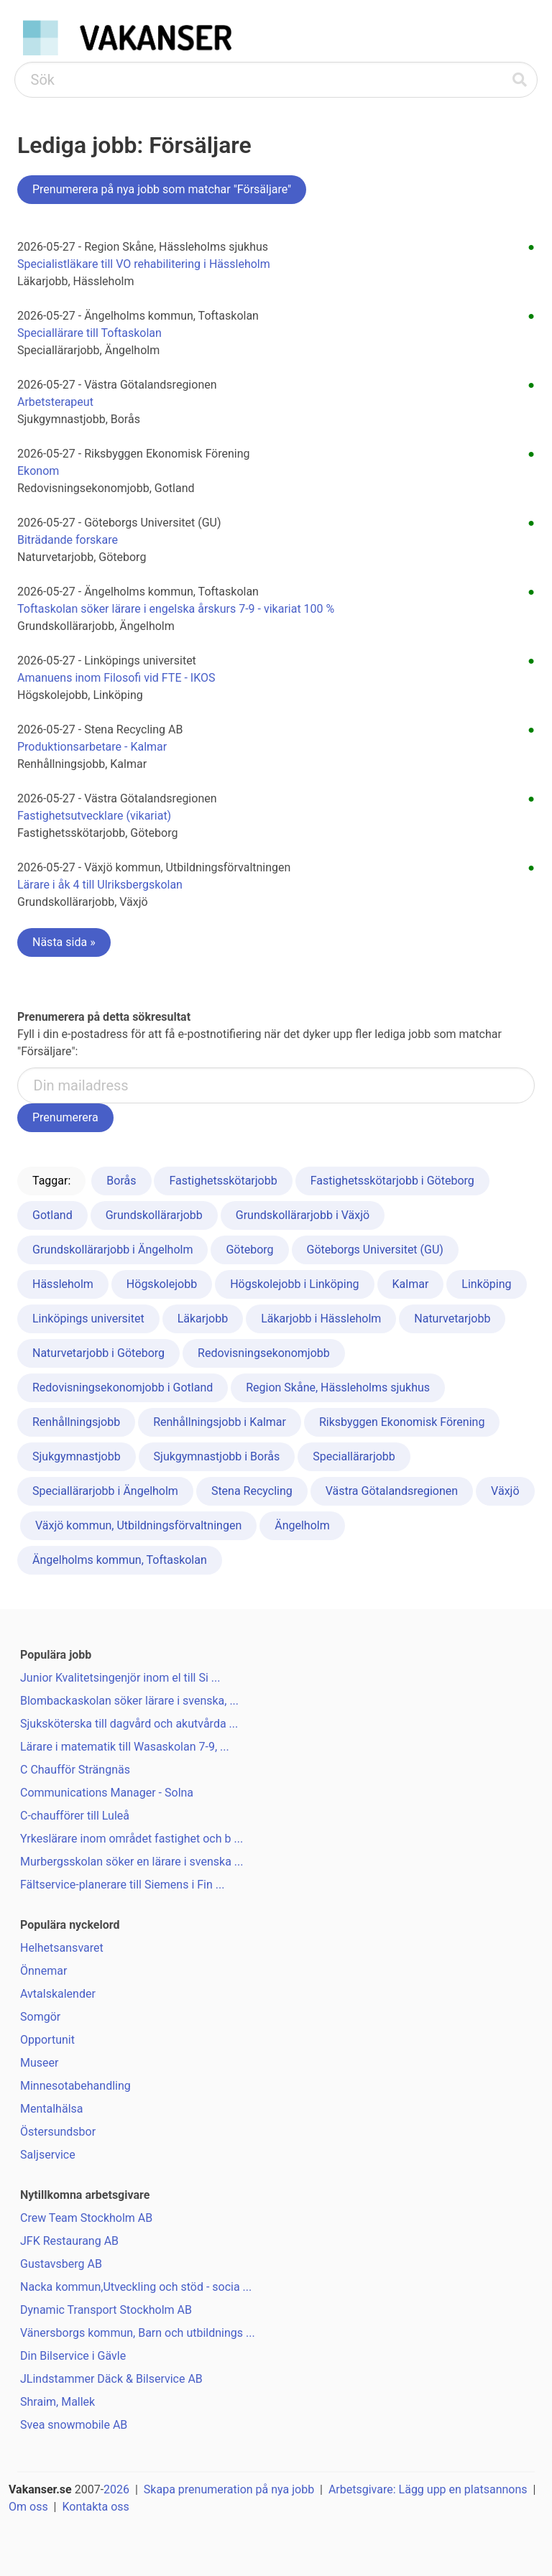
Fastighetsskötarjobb (223, 1180)
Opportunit (47, 2040)
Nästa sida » (64, 942)
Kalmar (410, 1284)
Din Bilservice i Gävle (73, 2356)
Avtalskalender (58, 1994)
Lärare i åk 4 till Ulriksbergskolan (100, 884)
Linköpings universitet (88, 1318)
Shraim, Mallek (57, 2402)
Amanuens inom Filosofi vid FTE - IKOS (116, 678)
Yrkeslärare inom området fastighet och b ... (131, 1838)
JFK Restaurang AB (69, 2241)
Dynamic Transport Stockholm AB (106, 2310)
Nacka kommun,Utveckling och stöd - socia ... (136, 2287)
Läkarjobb (203, 1318)
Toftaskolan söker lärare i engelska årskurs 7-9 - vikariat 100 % (175, 609)
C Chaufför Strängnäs (75, 1769)
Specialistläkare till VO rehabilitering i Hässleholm (143, 264)
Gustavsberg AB (61, 2264)
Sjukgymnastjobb (76, 1456)
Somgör (40, 2017)
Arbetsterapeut (55, 402)
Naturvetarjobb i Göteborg (98, 1353)
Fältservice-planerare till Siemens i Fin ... (122, 1884)
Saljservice (47, 2155)
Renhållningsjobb (76, 1422)
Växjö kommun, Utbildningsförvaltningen (138, 1525)
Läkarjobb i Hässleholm (321, 1318)
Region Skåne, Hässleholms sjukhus (338, 1387)
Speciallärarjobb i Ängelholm (105, 1491)
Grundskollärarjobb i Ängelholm (112, 1249)
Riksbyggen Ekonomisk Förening (401, 1422)
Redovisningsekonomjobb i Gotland (122, 1387)
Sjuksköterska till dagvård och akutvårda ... (129, 1724)
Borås (121, 1180)
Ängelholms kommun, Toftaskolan (119, 1560)
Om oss (28, 2507)
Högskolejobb (161, 1284)
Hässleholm (62, 1284)
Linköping (486, 1284)
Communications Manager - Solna (106, 1792)
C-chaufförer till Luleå (74, 1815)
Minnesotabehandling (75, 2086)
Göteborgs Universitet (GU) (375, 1249)
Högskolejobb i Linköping (294, 1284)
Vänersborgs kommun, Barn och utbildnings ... (137, 2333)
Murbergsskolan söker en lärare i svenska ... (132, 1861)
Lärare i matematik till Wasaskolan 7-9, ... (124, 1746)
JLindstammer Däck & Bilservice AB (111, 2379)
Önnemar (43, 1971)
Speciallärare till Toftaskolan (89, 333)
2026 (116, 2489)
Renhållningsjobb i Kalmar (219, 1422)
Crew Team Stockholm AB (86, 2218)
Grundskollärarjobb (154, 1215)
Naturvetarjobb (452, 1318)
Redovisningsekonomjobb (264, 1353)
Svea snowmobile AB (73, 2425)
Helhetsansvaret (62, 1948)
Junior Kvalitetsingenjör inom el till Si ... (120, 1678)
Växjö (505, 1491)
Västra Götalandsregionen (392, 1491)
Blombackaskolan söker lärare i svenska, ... (129, 1701)
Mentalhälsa (51, 2109)
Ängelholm (302, 1525)
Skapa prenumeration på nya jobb (229, 2489)
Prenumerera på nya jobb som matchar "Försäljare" (161, 189)
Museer (39, 2063)
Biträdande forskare (67, 540)
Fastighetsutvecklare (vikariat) (94, 816)
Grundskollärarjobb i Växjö (302, 1215)
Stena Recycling (252, 1491)
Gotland (52, 1215)
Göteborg (249, 1249)
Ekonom (38, 471)
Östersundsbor (58, 2132)
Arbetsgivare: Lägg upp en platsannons (428, 2489)
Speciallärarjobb (354, 1456)
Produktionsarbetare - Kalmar (92, 747)
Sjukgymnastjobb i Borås (217, 1456)
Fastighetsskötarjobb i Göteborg (392, 1180)
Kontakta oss (95, 2507)
